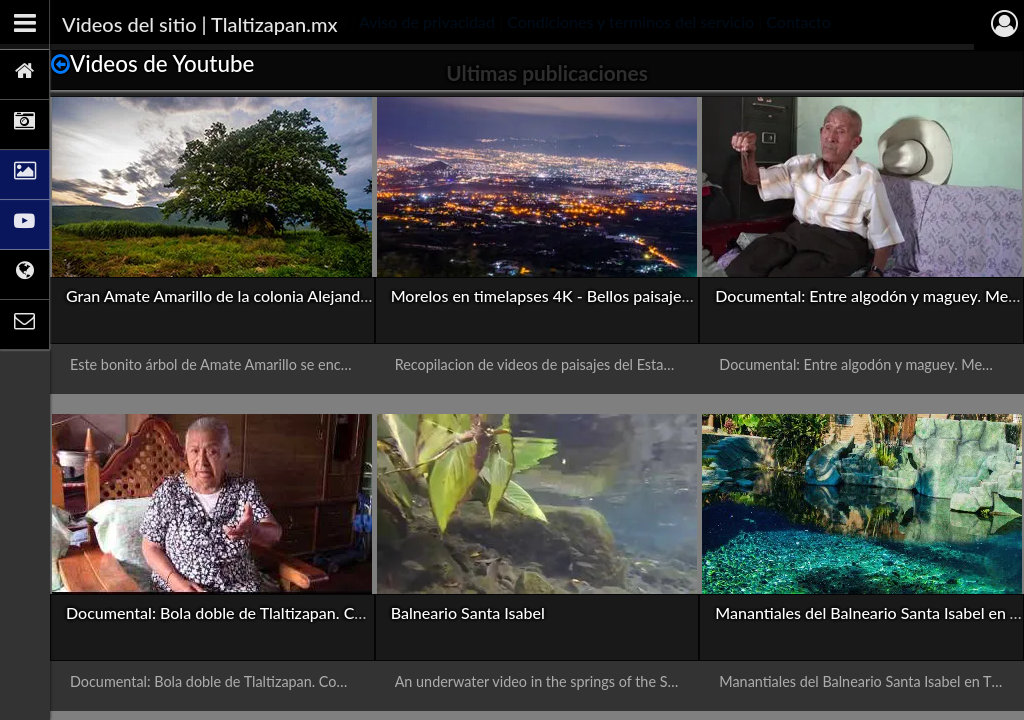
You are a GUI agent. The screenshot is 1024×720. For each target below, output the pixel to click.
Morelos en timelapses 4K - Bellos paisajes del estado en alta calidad (630, 295)
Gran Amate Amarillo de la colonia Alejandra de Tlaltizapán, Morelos (303, 295)
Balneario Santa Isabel (468, 612)
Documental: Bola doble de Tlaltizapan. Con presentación (266, 612)
